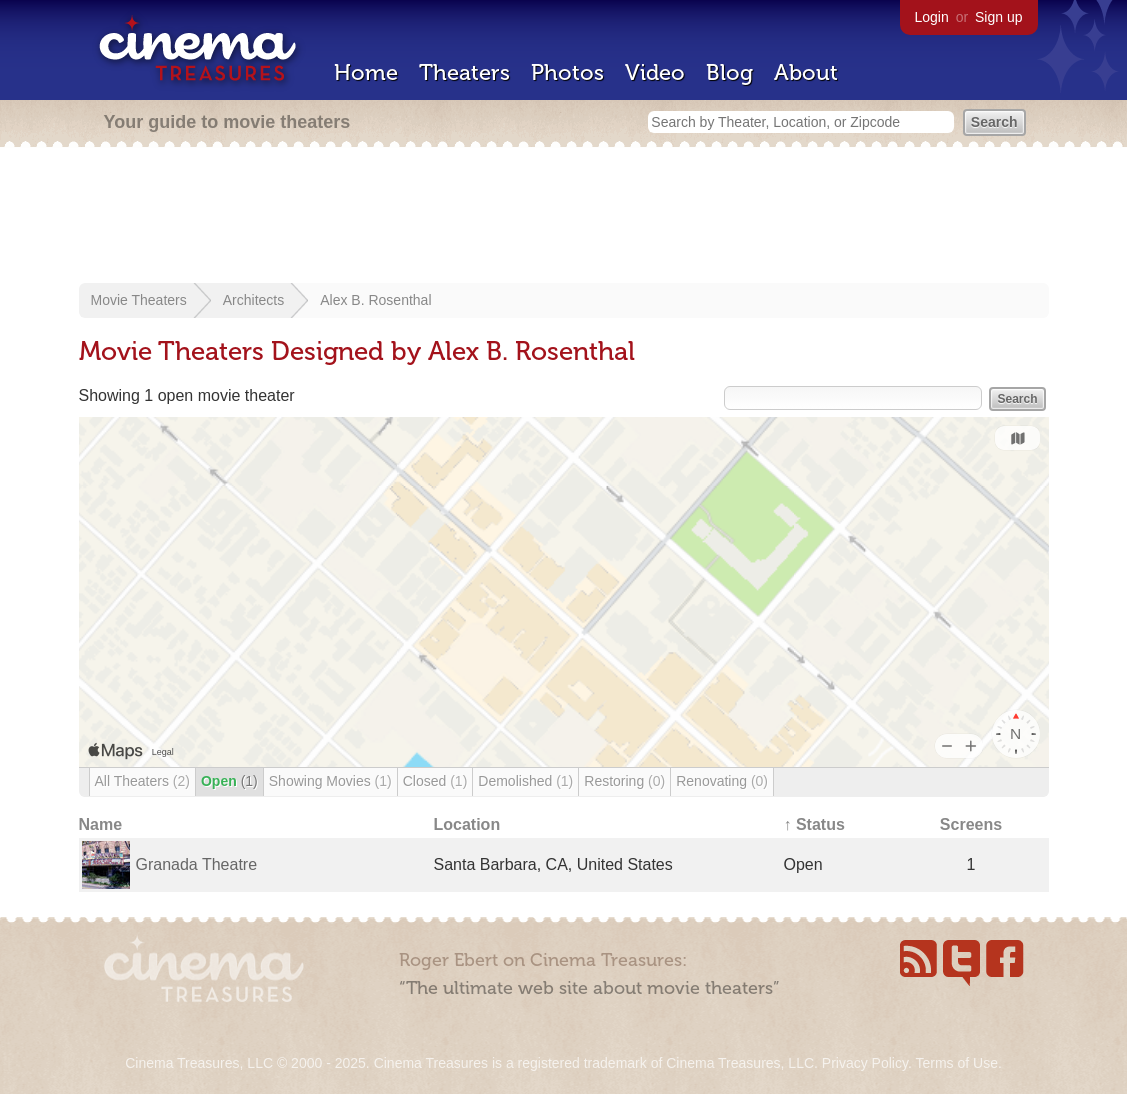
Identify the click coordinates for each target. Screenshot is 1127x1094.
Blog (729, 72)
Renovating (722, 781)
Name (101, 824)
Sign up (998, 17)
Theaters (464, 72)
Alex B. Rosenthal (375, 300)
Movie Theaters (139, 300)
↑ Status (814, 824)
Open (229, 781)
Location (467, 824)
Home (366, 72)
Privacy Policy (865, 1063)
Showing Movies (330, 781)
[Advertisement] (564, 217)
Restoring (624, 781)
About (806, 72)
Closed (435, 781)
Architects (253, 300)
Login (932, 17)
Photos (567, 72)
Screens (971, 824)
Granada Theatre (197, 864)
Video (655, 72)
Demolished (525, 781)
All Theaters (142, 781)
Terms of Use (956, 1063)
